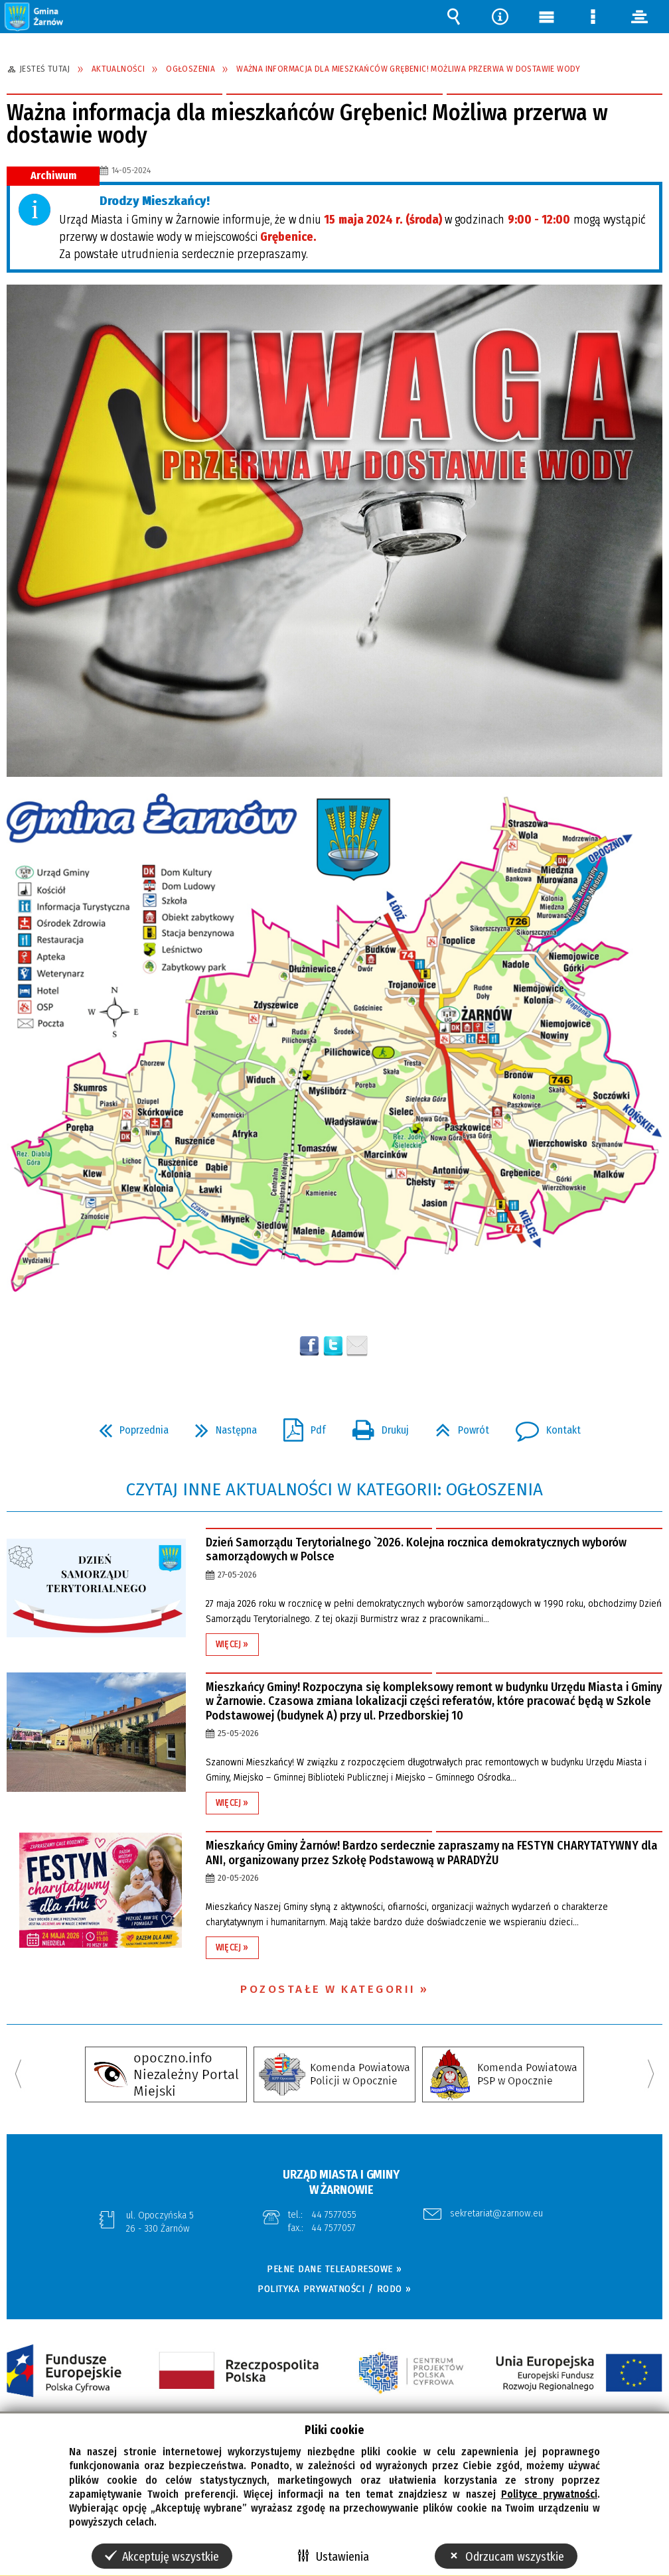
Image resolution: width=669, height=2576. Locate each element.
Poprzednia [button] (128, 1426)
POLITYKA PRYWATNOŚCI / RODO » (334, 2289)
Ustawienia (342, 2556)
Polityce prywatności (549, 2494)
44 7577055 (333, 2214)
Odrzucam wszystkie (514, 2556)
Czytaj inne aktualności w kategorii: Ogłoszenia (334, 1489)
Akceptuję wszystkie (170, 2556)
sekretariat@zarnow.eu (496, 2213)
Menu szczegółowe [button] (593, 17)
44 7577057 (333, 2228)
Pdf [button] (299, 1426)
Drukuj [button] (375, 1426)
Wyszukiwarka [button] (453, 17)
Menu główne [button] (546, 17)
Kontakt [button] (543, 1426)
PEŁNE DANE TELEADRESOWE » (334, 2269)
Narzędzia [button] (500, 17)
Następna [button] (221, 1426)
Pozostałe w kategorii (328, 1989)
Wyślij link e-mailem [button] (357, 1346)
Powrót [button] (457, 1426)
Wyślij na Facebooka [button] (309, 1346)
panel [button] (639, 17)
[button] (34, 16)
